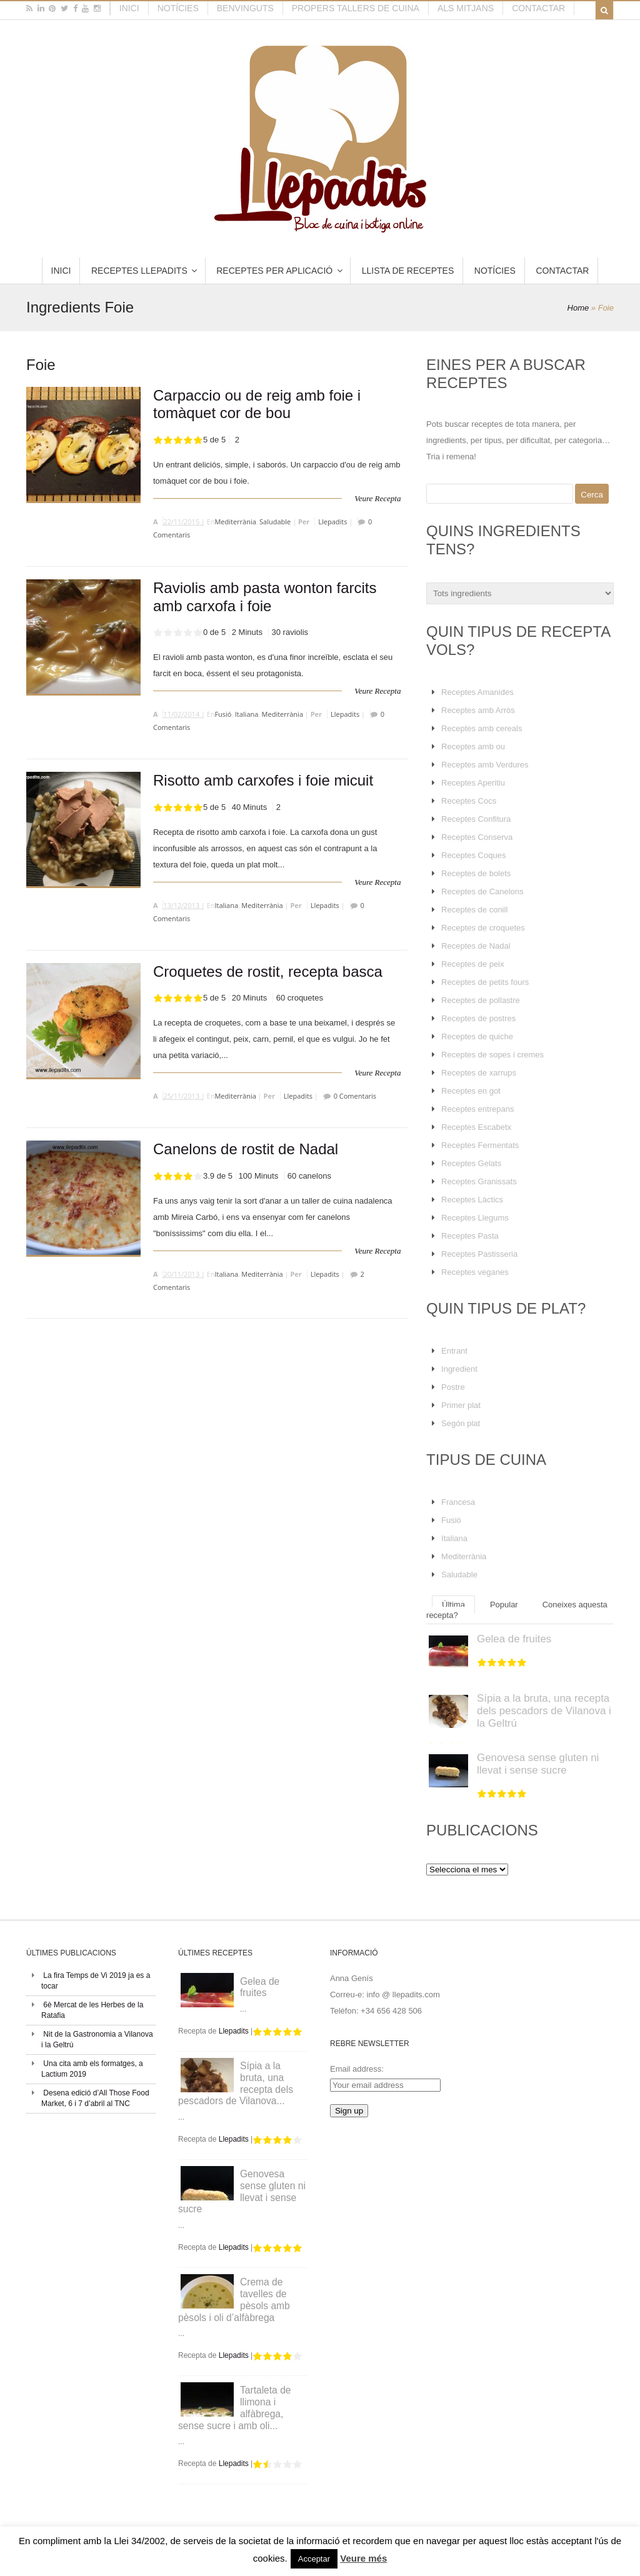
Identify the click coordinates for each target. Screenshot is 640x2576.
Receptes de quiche (477, 1036)
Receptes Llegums (475, 1217)
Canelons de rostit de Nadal (245, 1149)
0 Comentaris (355, 1096)
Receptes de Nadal (476, 946)
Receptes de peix (472, 964)
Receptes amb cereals (481, 728)
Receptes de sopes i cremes (492, 1054)
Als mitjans (466, 8)
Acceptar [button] (314, 2559)
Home (578, 307)
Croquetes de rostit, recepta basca (267, 971)
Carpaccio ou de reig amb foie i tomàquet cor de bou (257, 404)
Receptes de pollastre (480, 1000)
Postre (453, 1387)
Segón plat (460, 1423)
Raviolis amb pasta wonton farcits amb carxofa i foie (265, 596)
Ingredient (459, 1369)
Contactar (538, 8)
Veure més (363, 2558)
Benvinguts (245, 8)
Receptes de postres (478, 1018)
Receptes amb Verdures (484, 764)
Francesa (458, 1502)
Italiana (247, 714)
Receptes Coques (473, 855)
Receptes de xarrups (478, 1072)
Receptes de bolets (476, 873)
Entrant (454, 1350)
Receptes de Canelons (482, 891)
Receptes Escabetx (476, 1127)
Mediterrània (235, 521)
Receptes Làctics (472, 1199)
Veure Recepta (377, 498)
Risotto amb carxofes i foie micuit (263, 780)
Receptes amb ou (473, 746)
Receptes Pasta (470, 1236)
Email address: (357, 2069)
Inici (129, 8)
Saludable (275, 521)
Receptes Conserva (476, 837)
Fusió (222, 714)
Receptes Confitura (476, 819)
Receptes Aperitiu (473, 782)
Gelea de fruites (514, 1639)
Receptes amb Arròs (478, 710)
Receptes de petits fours (485, 982)
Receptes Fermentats (480, 1145)
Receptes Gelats (471, 1163)
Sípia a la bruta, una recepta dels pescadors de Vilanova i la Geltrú (544, 1711)
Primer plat (461, 1405)
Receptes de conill (474, 909)
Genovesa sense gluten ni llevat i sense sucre (538, 1764)
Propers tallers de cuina (355, 8)
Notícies (178, 8)
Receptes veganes (475, 1272)
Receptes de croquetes (483, 927)
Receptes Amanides (477, 692)
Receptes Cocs (468, 801)
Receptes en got (471, 1091)
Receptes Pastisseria (479, 1254)
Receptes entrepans (477, 1109)
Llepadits (332, 521)
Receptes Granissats (479, 1181)
